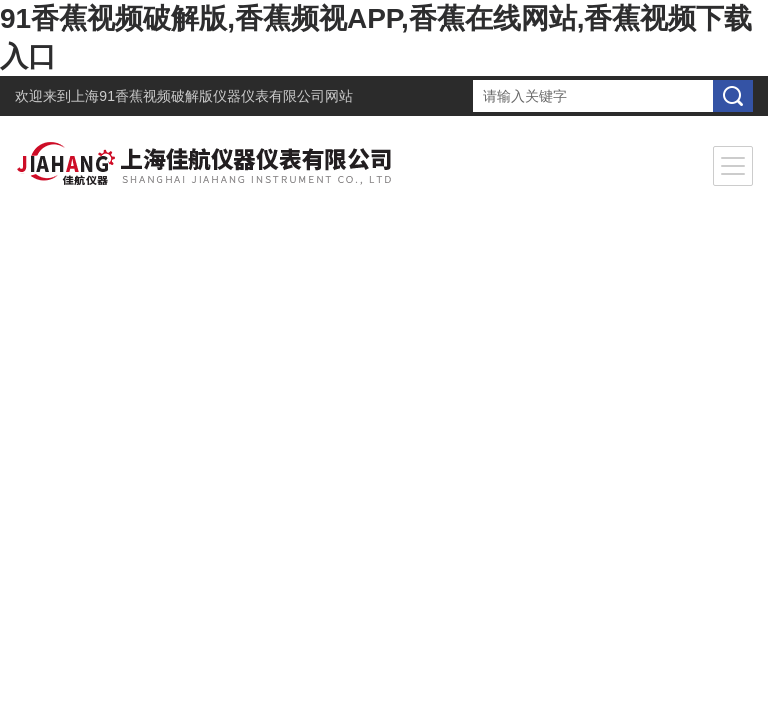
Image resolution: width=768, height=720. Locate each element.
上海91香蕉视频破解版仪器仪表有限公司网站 (212, 96)
